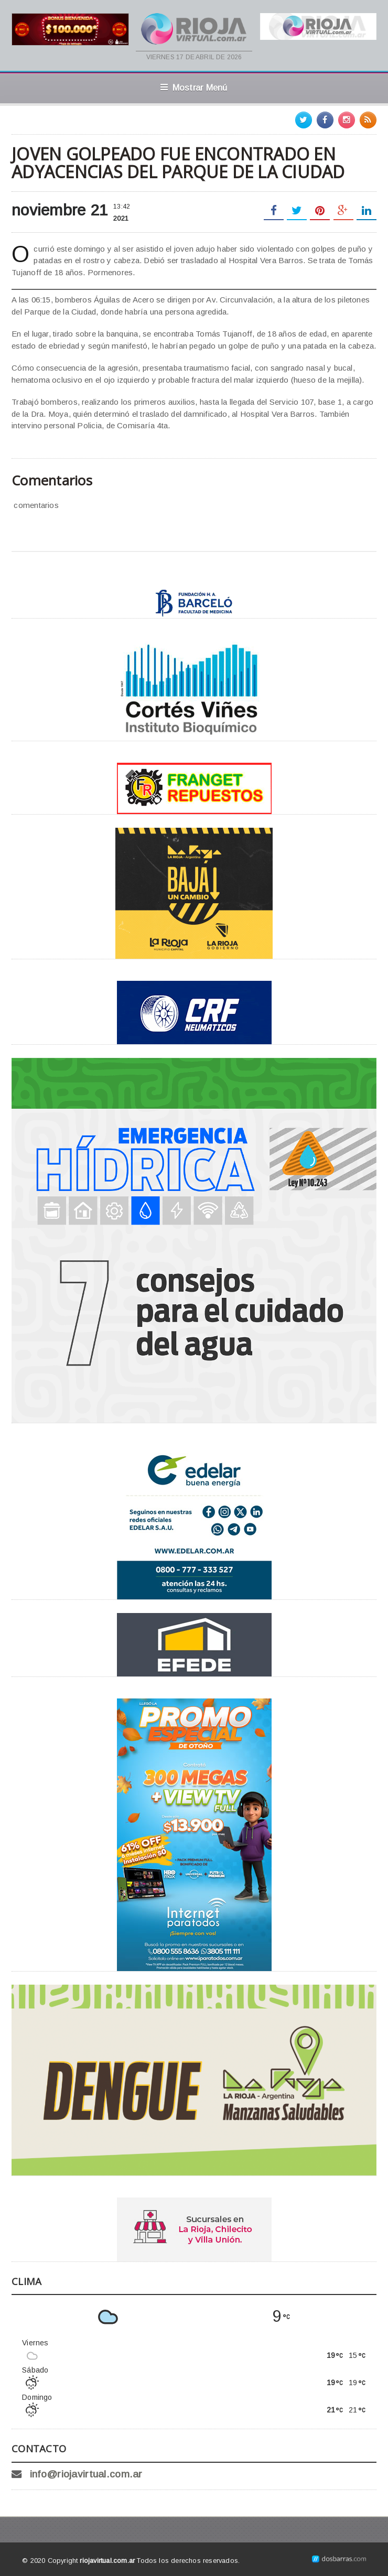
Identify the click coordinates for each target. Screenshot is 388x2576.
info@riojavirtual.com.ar (86, 2474)
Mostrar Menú (193, 87)
